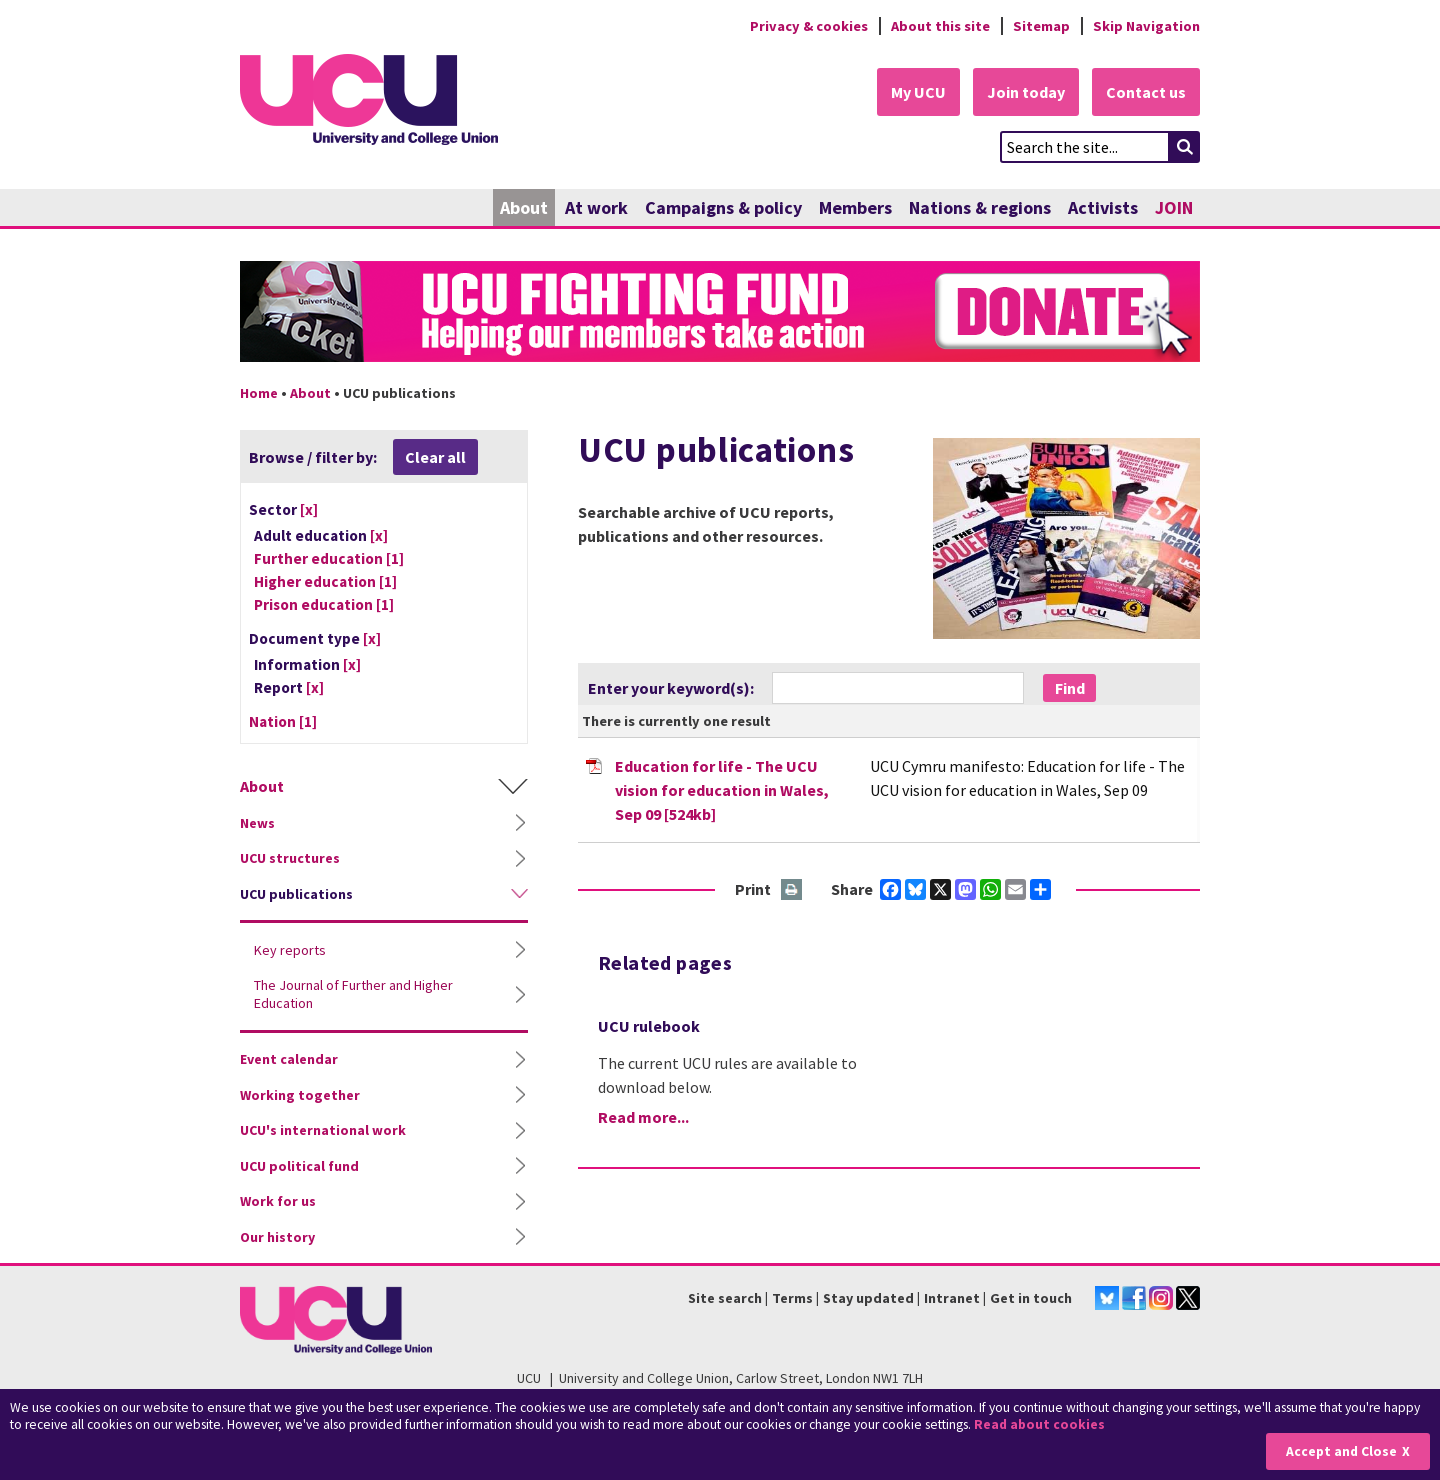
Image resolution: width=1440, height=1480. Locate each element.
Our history (277, 1237)
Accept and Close (1341, 1451)
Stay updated (868, 1298)
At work (596, 207)
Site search (725, 1298)
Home (259, 393)
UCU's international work (323, 1130)
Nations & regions (980, 207)
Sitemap (1041, 26)
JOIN (1174, 207)
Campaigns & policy (723, 207)
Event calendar (289, 1059)
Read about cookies (1039, 1424)
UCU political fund (299, 1166)
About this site (940, 26)
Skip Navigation (1146, 26)
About (524, 207)
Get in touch (1031, 1298)
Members (855, 207)
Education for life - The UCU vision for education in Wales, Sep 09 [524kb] (722, 790)
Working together (300, 1095)
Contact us (1146, 92)
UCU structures (290, 858)
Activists (1103, 207)
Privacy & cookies (809, 26)
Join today (1026, 92)
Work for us (278, 1201)
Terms (792, 1298)
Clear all (435, 457)
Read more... (643, 1117)
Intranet (952, 1298)
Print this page (792, 890)
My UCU (918, 92)
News (257, 823)
